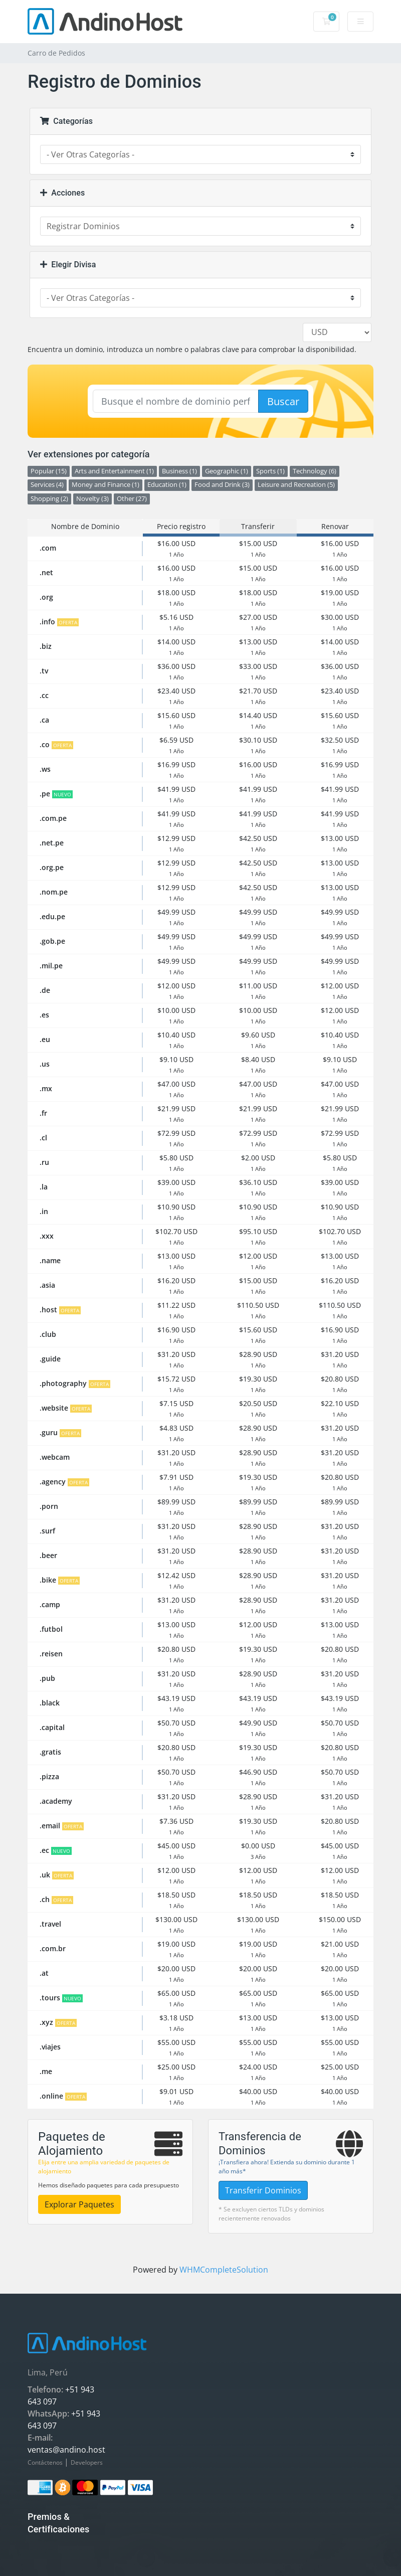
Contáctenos (46, 2462)
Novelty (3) (92, 498)
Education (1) (166, 484)
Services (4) (47, 484)
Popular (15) (49, 471)
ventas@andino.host (66, 2449)
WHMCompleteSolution (223, 2269)
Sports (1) (270, 471)
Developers (87, 2462)
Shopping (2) (49, 498)
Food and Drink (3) (222, 484)
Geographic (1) (226, 471)
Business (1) (179, 471)
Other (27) (132, 498)
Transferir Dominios (263, 2190)
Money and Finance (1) (105, 484)
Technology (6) (314, 471)
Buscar (283, 401)
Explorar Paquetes (79, 2204)
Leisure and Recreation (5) (296, 484)
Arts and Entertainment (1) (114, 471)
